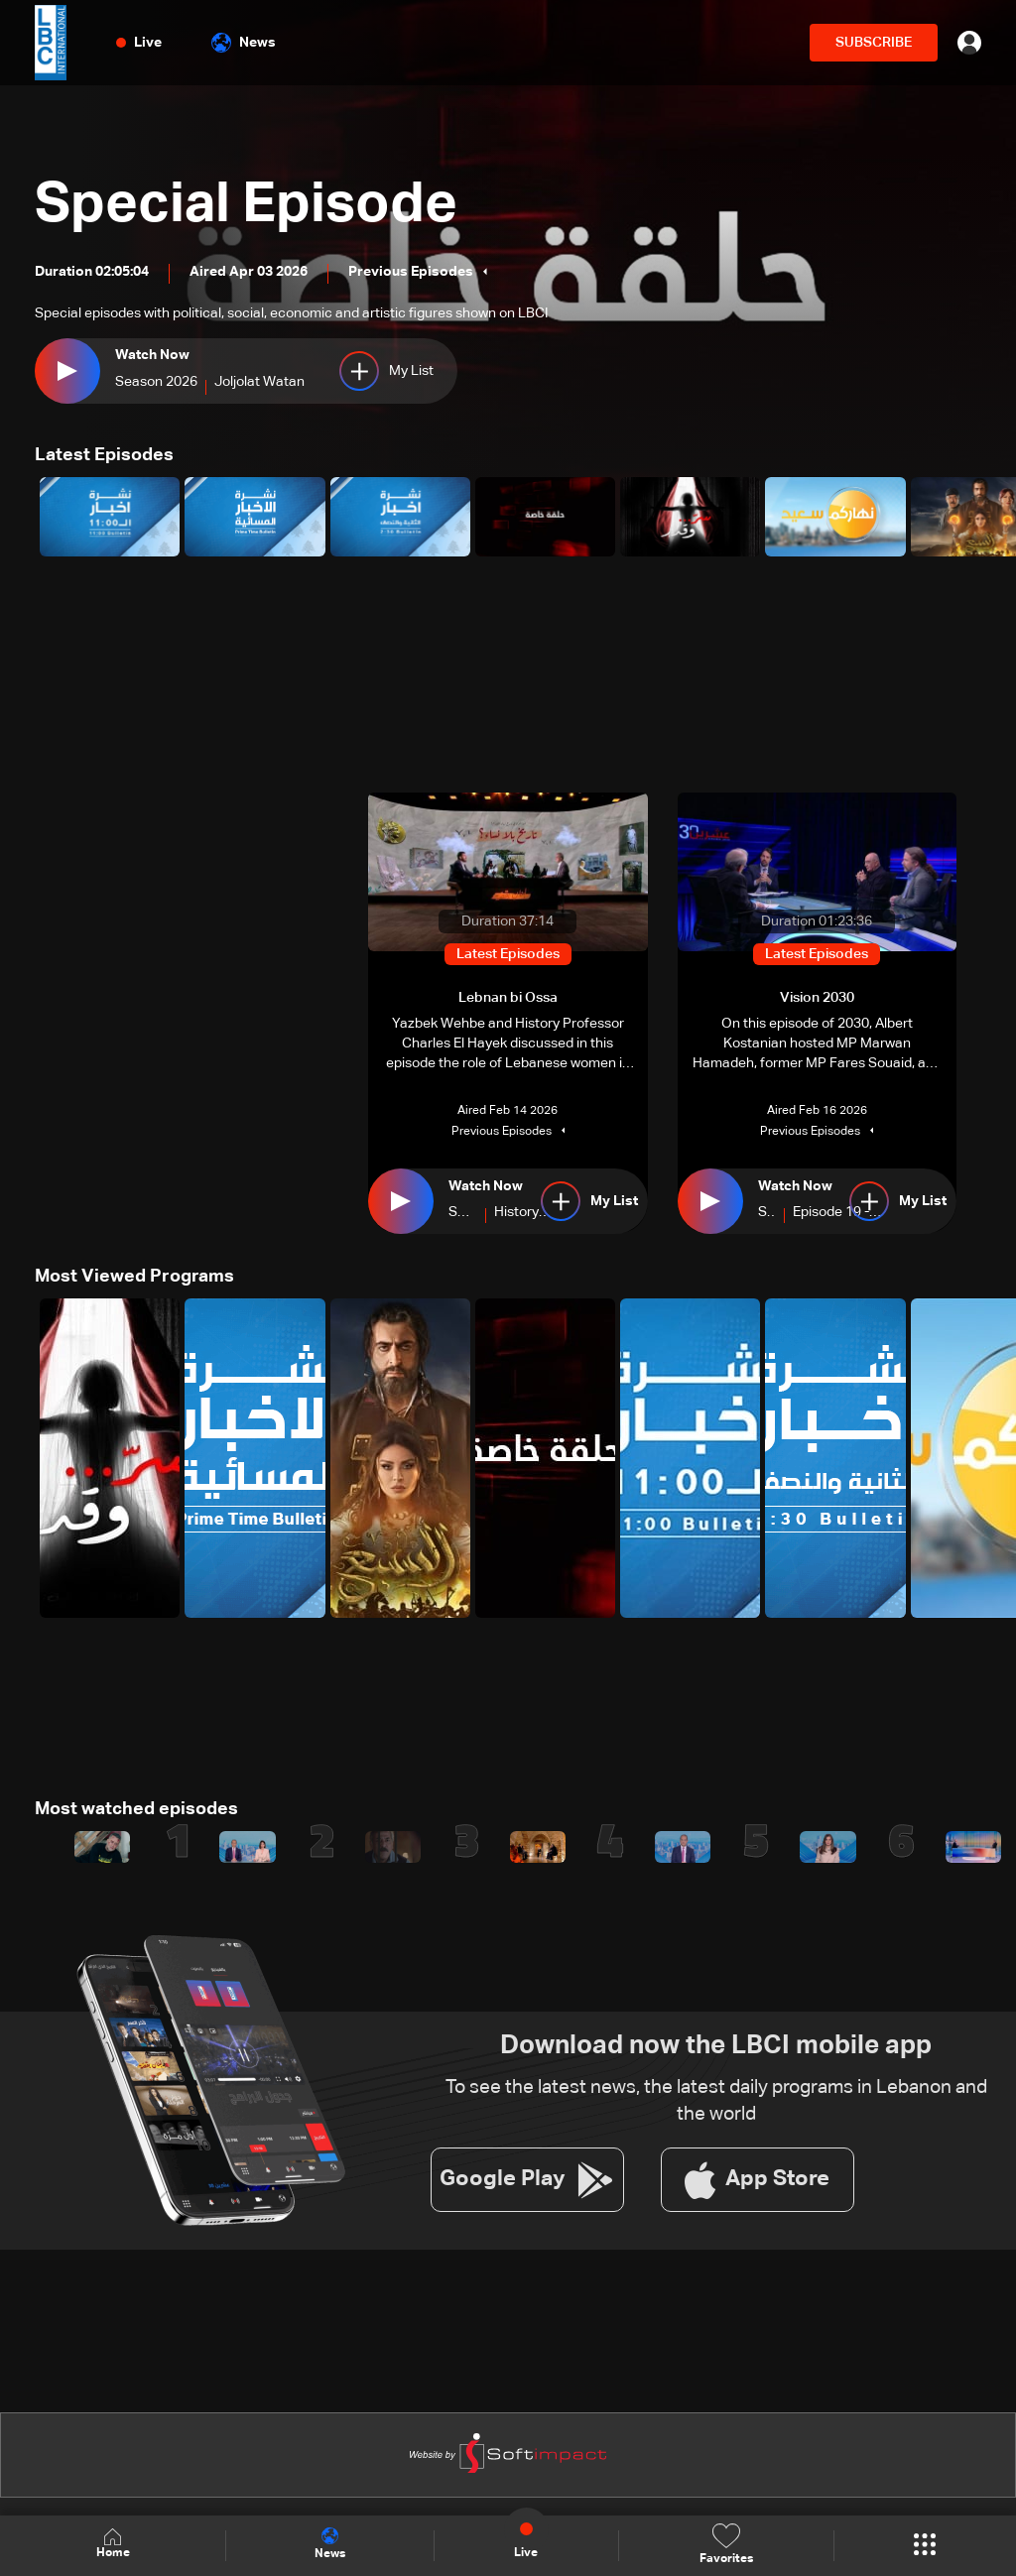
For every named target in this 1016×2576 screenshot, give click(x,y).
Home (113, 2544)
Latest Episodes (104, 455)
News (243, 43)
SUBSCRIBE (873, 43)
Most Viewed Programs (134, 1277)
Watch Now (152, 355)
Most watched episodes (136, 1809)
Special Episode (246, 206)
